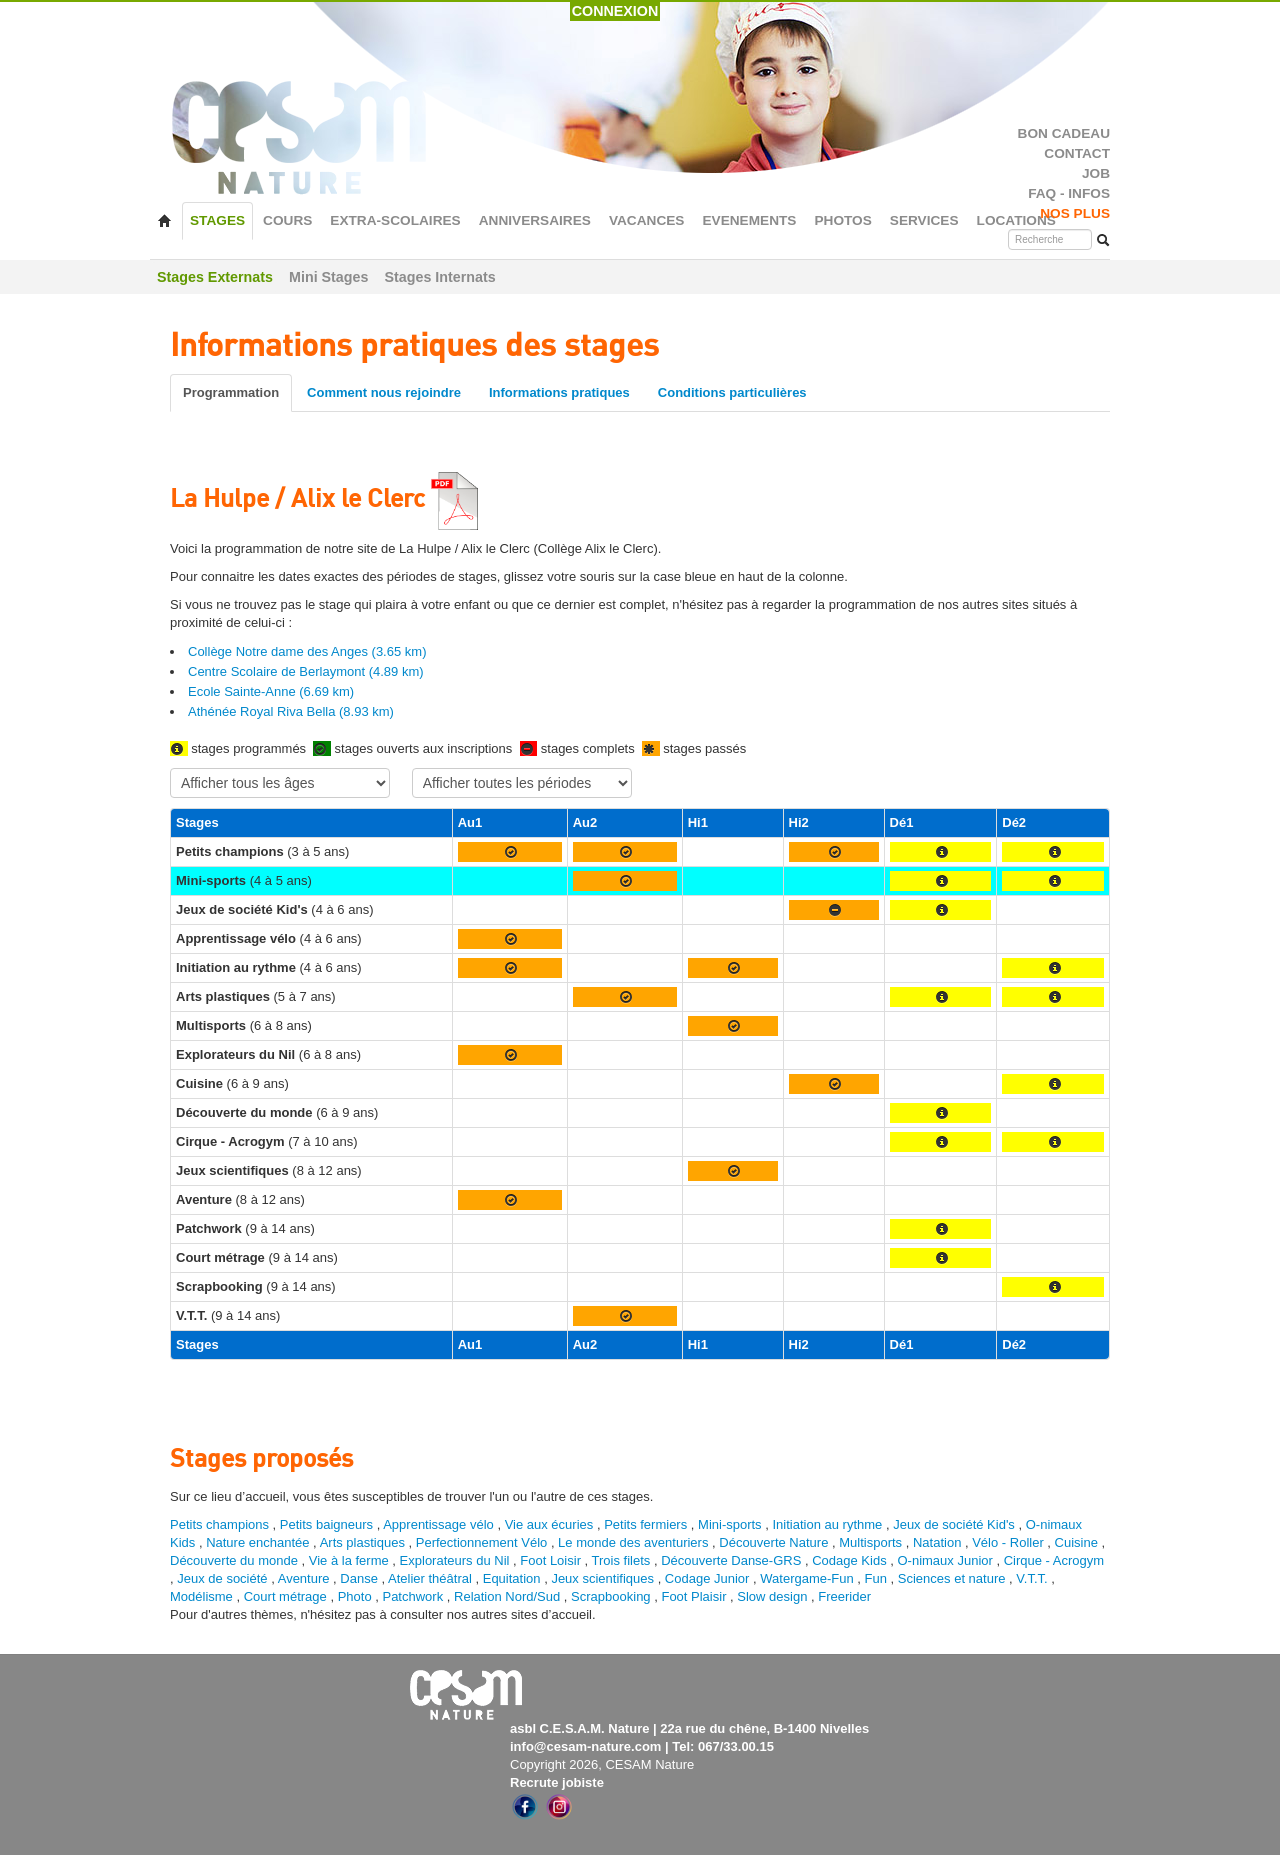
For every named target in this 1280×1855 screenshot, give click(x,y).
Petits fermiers (645, 1524)
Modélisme (201, 1596)
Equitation (512, 1578)
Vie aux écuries (549, 1524)
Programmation (231, 392)
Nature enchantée (257, 1542)
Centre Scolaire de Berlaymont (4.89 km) (306, 671)
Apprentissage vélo (438, 1524)
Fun (876, 1578)
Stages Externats (215, 277)
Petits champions (219, 1524)
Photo (355, 1596)
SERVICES (924, 220)
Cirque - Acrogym (1054, 1560)
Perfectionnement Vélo (482, 1542)
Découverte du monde (236, 1560)
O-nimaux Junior (944, 1560)
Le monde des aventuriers (633, 1542)
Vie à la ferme (351, 1560)
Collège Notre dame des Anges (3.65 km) (307, 651)
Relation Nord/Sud (507, 1596)
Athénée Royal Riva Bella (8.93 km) (291, 711)
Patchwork (412, 1596)
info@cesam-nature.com (585, 1746)
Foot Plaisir (693, 1596)
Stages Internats (439, 277)
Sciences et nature (953, 1578)
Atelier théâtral (430, 1578)
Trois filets (623, 1560)
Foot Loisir (550, 1560)
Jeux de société (224, 1578)
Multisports (870, 1542)
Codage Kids (849, 1560)
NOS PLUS (1075, 213)
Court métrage (285, 1596)
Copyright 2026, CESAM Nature (602, 1764)
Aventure (304, 1578)
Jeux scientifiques (602, 1578)
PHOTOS (842, 220)
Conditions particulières (732, 392)
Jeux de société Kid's (954, 1524)
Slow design (774, 1596)
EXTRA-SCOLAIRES (395, 220)
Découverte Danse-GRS (731, 1560)
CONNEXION (615, 11)
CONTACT (1077, 153)
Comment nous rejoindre (384, 392)
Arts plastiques (362, 1542)
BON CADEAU (1064, 133)
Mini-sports (730, 1524)
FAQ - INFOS (1069, 193)
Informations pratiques (559, 392)
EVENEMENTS (749, 220)
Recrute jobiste (557, 1782)
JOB (1096, 173)
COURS (287, 220)
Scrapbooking (611, 1596)
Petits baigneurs (326, 1524)
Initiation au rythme (827, 1524)
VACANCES (647, 220)
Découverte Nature (773, 1542)
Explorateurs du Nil (455, 1560)
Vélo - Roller (1008, 1542)
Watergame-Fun (806, 1578)
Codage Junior (707, 1578)
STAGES (217, 220)
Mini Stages (328, 277)
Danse (359, 1578)
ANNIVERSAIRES (535, 220)
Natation (937, 1542)
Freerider (844, 1596)
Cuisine (1078, 1542)
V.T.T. (1031, 1578)
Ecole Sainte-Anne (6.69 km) (271, 691)
